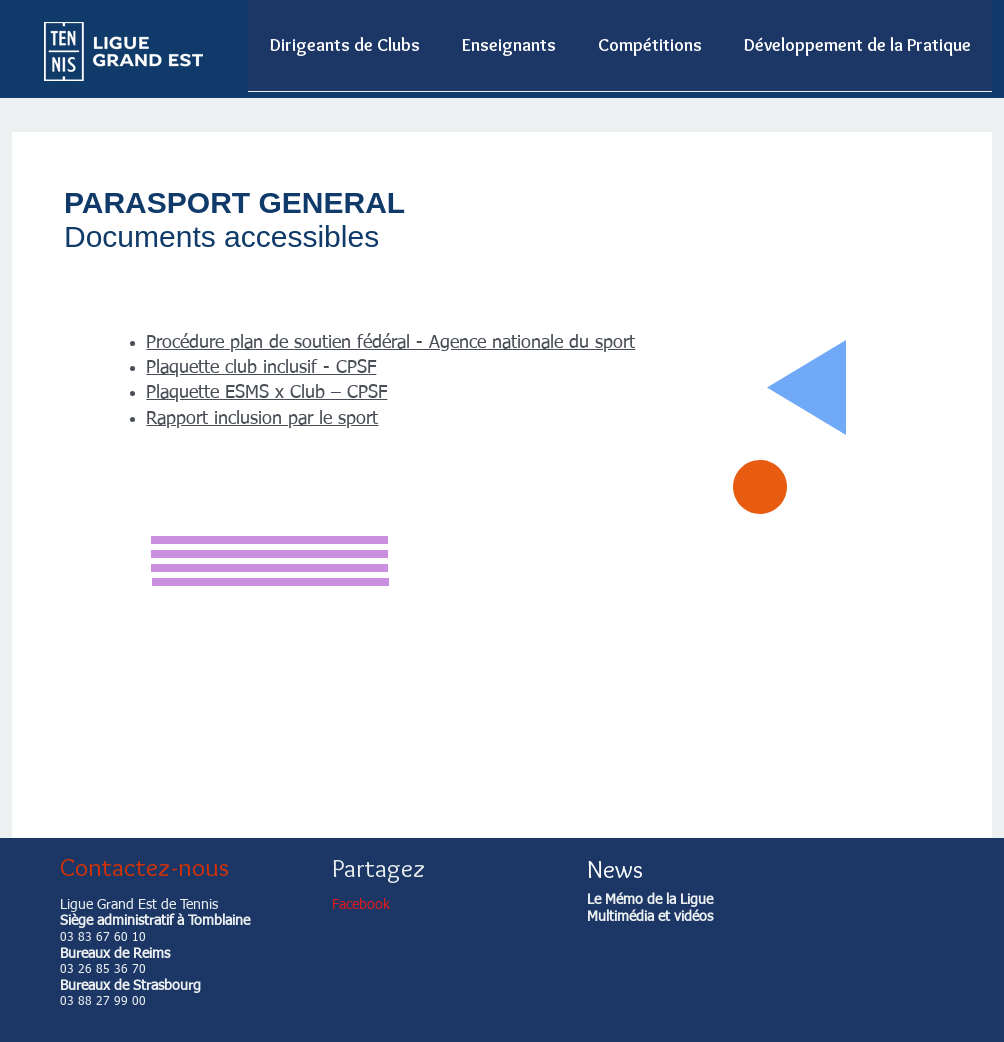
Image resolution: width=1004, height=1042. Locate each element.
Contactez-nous (144, 867)
